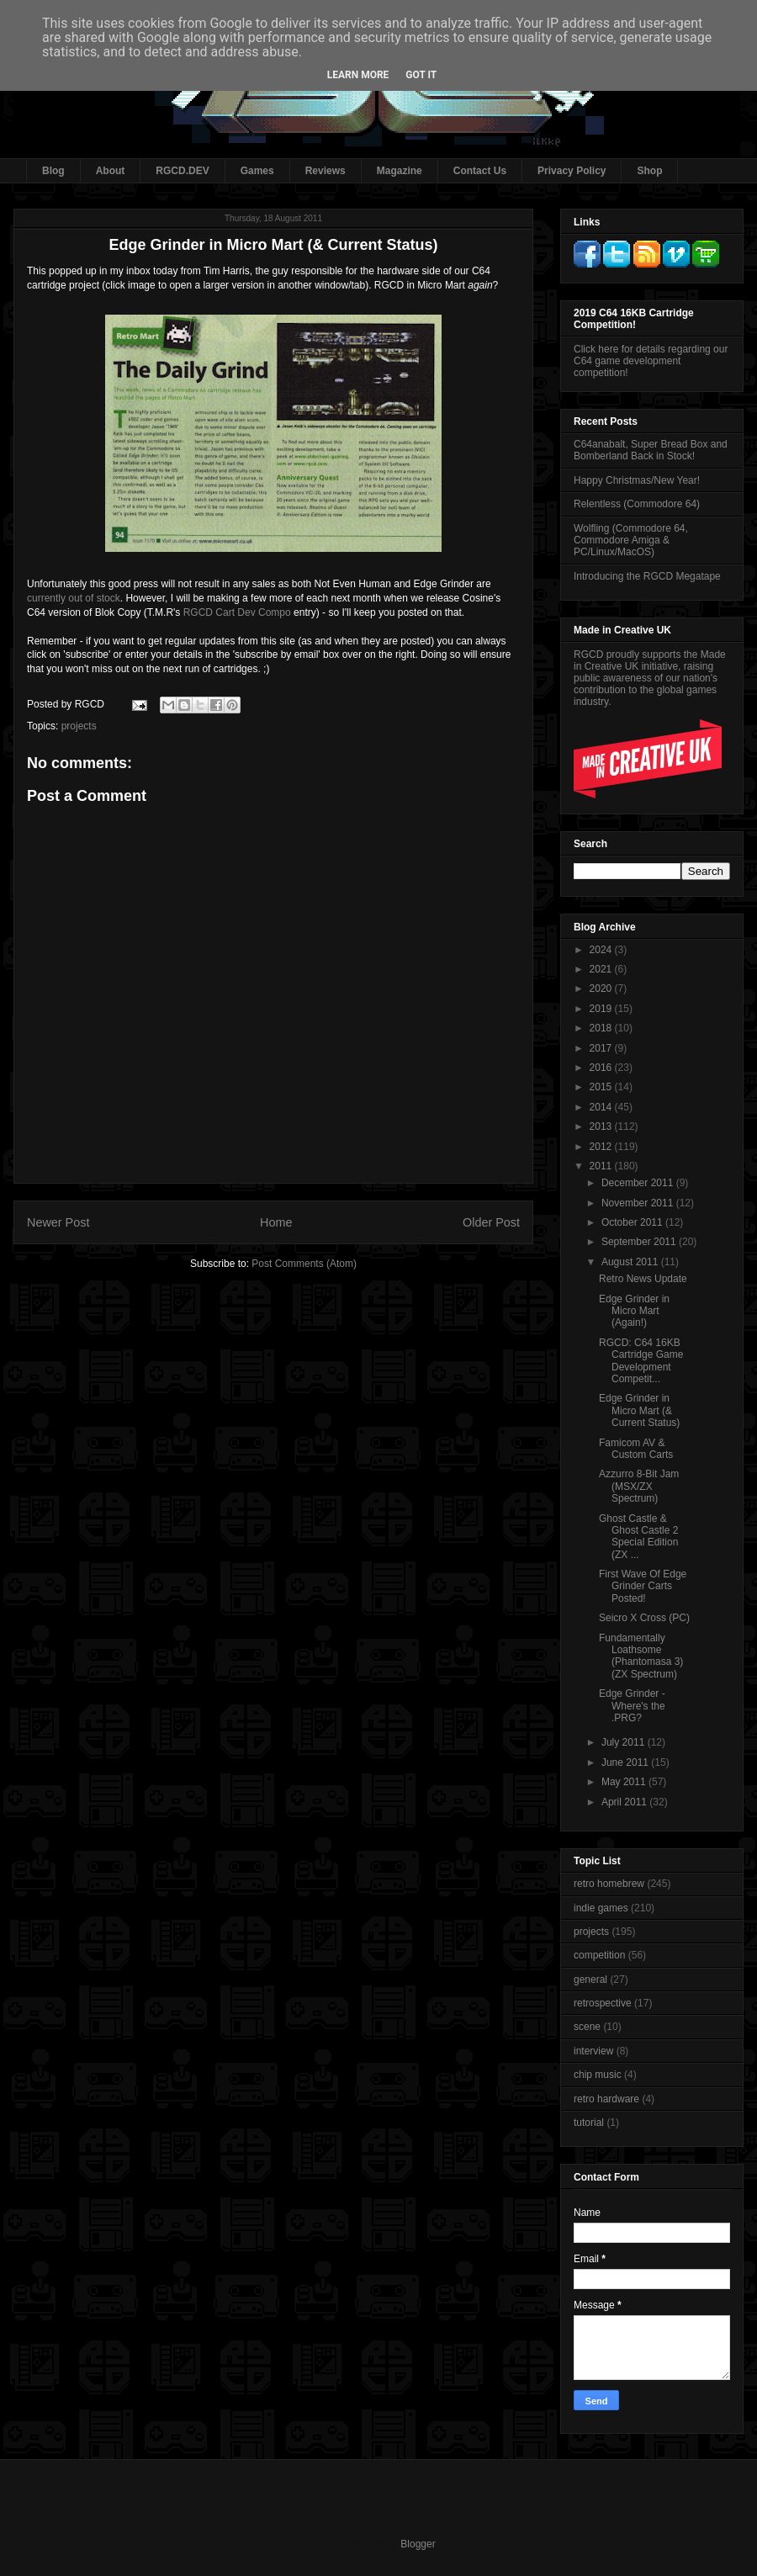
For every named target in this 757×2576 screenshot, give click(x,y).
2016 (602, 1067)
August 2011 (631, 1262)
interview (593, 2051)
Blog (53, 171)
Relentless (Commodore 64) (637, 504)
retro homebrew (609, 1884)
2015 (602, 1087)
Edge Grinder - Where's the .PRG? (632, 1706)
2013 (602, 1126)
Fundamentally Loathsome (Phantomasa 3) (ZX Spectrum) (641, 1656)
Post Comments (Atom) (304, 1263)
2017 (602, 1048)
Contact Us (479, 171)
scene (587, 2027)
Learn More (358, 75)
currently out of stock (73, 598)
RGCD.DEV (182, 171)
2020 (602, 988)
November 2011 (638, 1203)
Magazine (399, 171)
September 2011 (640, 1242)
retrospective (603, 2003)
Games (257, 171)
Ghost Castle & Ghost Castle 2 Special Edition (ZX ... (638, 1537)
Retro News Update (643, 1279)
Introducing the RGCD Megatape (647, 576)
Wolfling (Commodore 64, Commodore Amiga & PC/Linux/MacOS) (631, 540)
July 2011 (624, 1742)
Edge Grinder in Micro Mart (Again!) (634, 1311)
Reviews (325, 171)
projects (79, 726)
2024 (602, 950)
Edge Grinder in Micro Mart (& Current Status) (639, 1410)
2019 (602, 1009)
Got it (421, 75)
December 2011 (638, 1183)
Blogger (417, 2544)
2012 (602, 1147)
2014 (602, 1107)
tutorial (589, 2122)
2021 (602, 969)
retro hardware (606, 2099)
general (590, 1979)
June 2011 (626, 1762)
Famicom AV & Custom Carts (636, 1448)
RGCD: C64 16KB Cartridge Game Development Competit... (641, 1361)
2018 (602, 1028)
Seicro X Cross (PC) (644, 1618)
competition (599, 1955)
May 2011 (624, 1782)
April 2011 (625, 1802)
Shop (649, 171)
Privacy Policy (571, 171)
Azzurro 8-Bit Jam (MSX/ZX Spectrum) (639, 1486)
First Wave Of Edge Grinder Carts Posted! (642, 1586)
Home (276, 1222)
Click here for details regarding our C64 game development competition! (651, 361)
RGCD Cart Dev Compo (237, 612)
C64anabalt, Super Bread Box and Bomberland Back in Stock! (651, 450)
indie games (601, 1908)
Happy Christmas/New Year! (637, 480)
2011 (602, 1166)
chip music (598, 2074)
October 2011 (633, 1222)
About (110, 171)
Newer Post (58, 1222)
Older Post (491, 1222)
